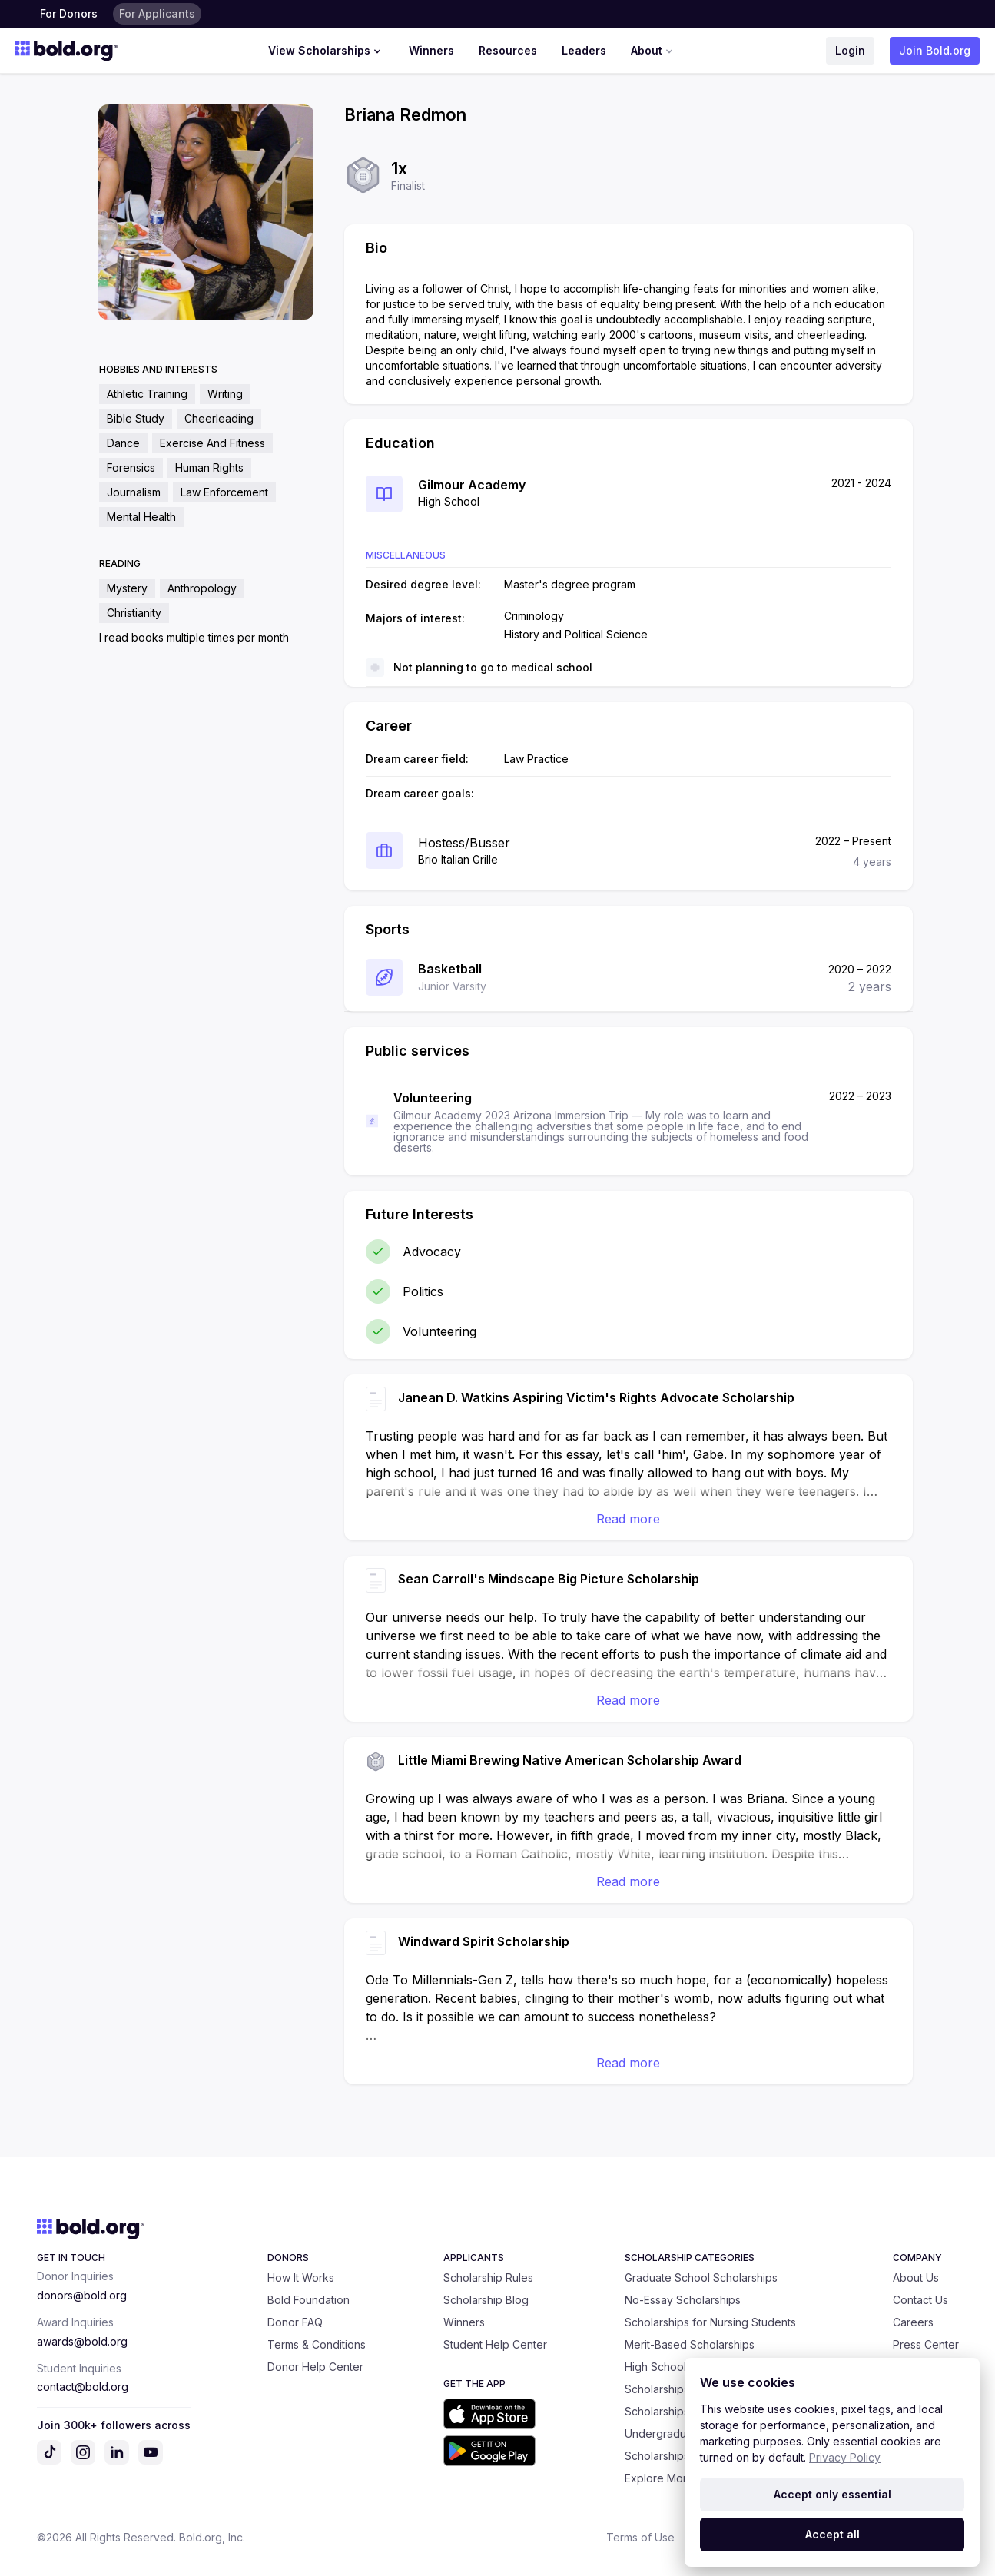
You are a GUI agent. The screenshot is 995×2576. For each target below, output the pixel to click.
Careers (913, 2322)
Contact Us (920, 2299)
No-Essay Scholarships (683, 2299)
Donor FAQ (295, 2322)
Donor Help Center (315, 2366)
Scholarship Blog (486, 2299)
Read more (628, 1519)
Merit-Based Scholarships (690, 2344)
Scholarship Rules (488, 2277)
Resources (508, 50)
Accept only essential (832, 2494)
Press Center (926, 2344)
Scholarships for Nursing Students (710, 2322)
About (653, 51)
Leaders (584, 50)
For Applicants (157, 13)
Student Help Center (495, 2344)
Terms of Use (640, 2537)
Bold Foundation (308, 2299)
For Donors (69, 13)
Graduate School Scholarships (701, 2277)
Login (850, 50)
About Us (916, 2277)
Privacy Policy (845, 2457)
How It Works (300, 2277)
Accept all (832, 2534)
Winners (431, 50)
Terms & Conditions (316, 2344)
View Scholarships (326, 51)
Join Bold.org (934, 50)
